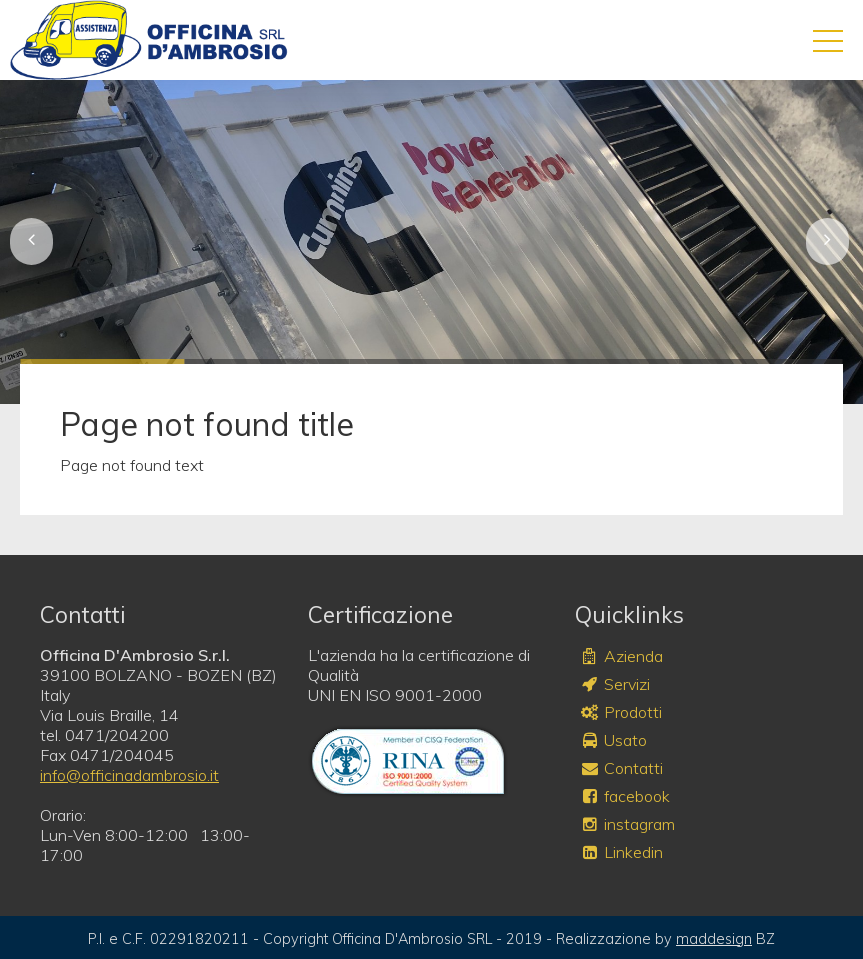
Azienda (621, 656)
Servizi (614, 684)
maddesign (714, 939)
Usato (613, 740)
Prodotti (620, 712)
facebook (624, 796)
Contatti (621, 768)
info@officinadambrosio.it (129, 775)
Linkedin (621, 852)
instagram (627, 824)
